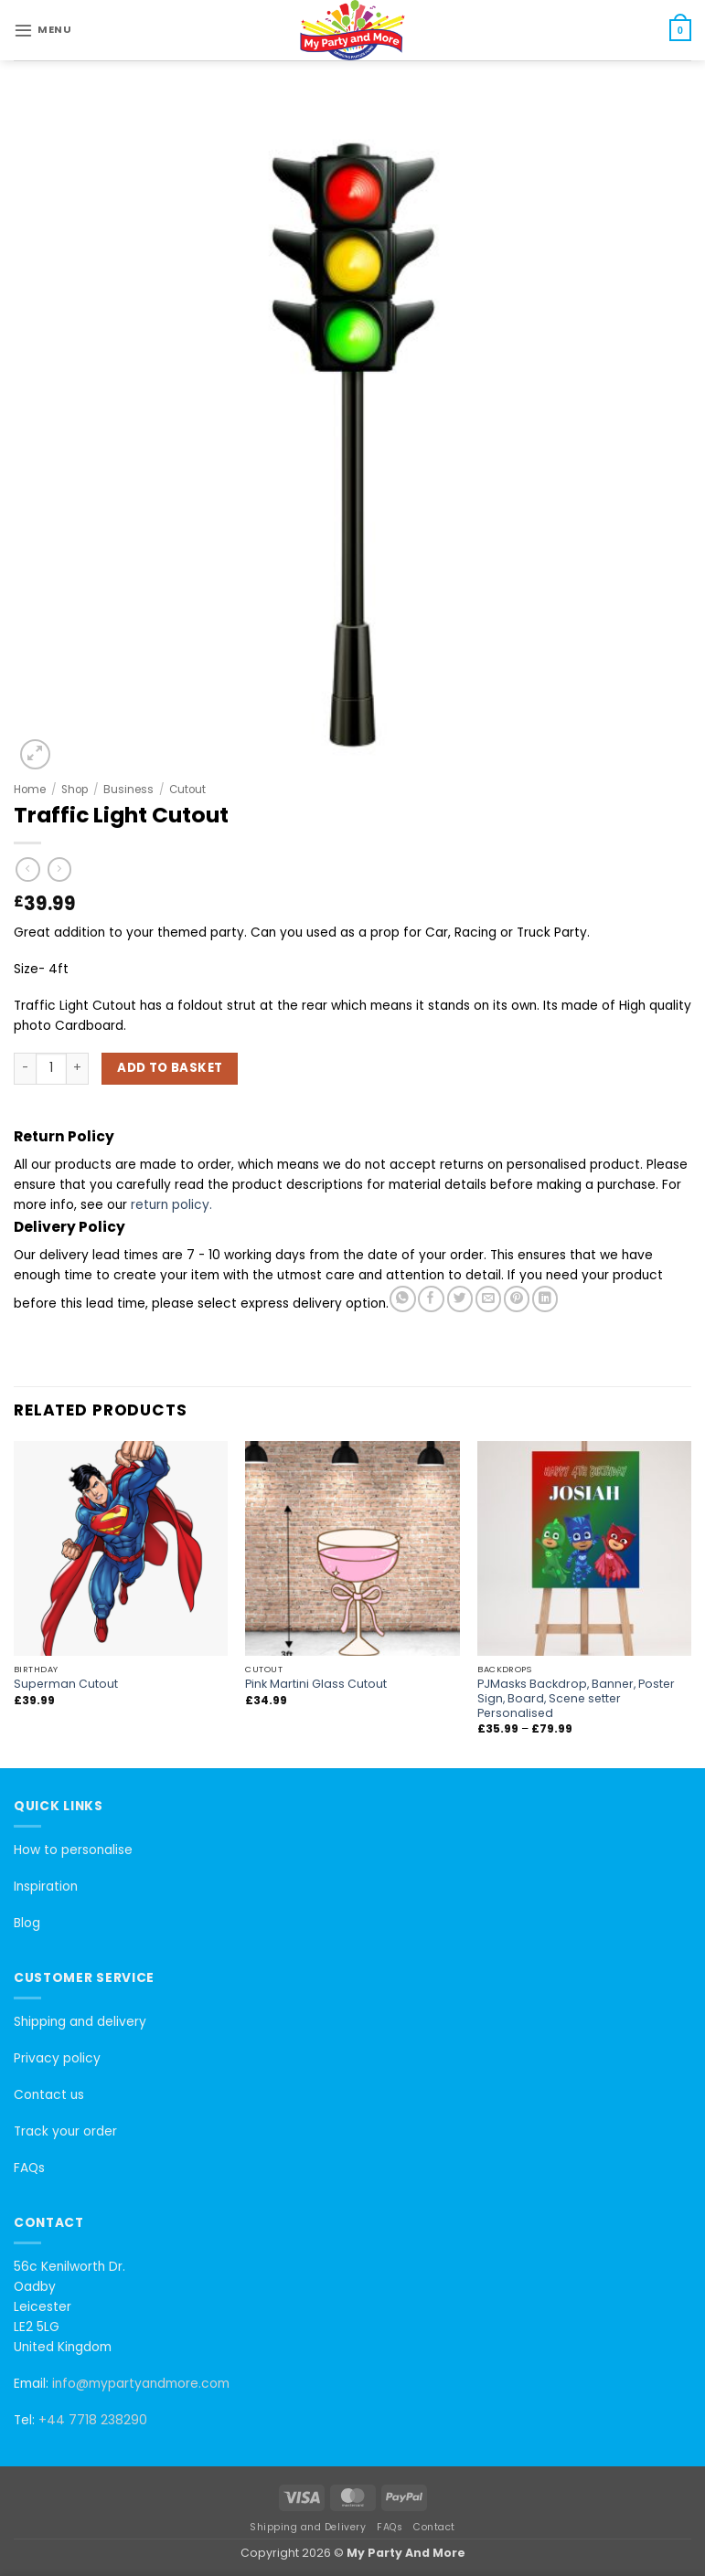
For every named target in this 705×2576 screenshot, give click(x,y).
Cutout (187, 789)
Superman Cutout (66, 1684)
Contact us (49, 2095)
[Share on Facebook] (430, 1299)
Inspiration (46, 1886)
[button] (42, 29)
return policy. (171, 1205)
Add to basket (169, 1067)
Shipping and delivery (80, 2021)
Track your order (65, 2131)
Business (128, 789)
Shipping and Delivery (308, 2527)
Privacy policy (57, 2058)
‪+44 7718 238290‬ (92, 2420)
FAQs (29, 2168)
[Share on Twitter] (460, 1299)
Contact (434, 2527)
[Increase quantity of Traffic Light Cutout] (78, 1068)
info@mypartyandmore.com (141, 2383)
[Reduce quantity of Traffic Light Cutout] (25, 1068)
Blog (27, 1923)
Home (30, 789)
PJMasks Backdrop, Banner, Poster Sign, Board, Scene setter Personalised (576, 1699)
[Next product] (28, 869)
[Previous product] (60, 869)
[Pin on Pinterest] (516, 1299)
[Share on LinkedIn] (545, 1299)
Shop (74, 789)
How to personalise (73, 1850)
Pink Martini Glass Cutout (316, 1684)
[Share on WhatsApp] (402, 1299)
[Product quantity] (51, 1068)
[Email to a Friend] (488, 1299)
